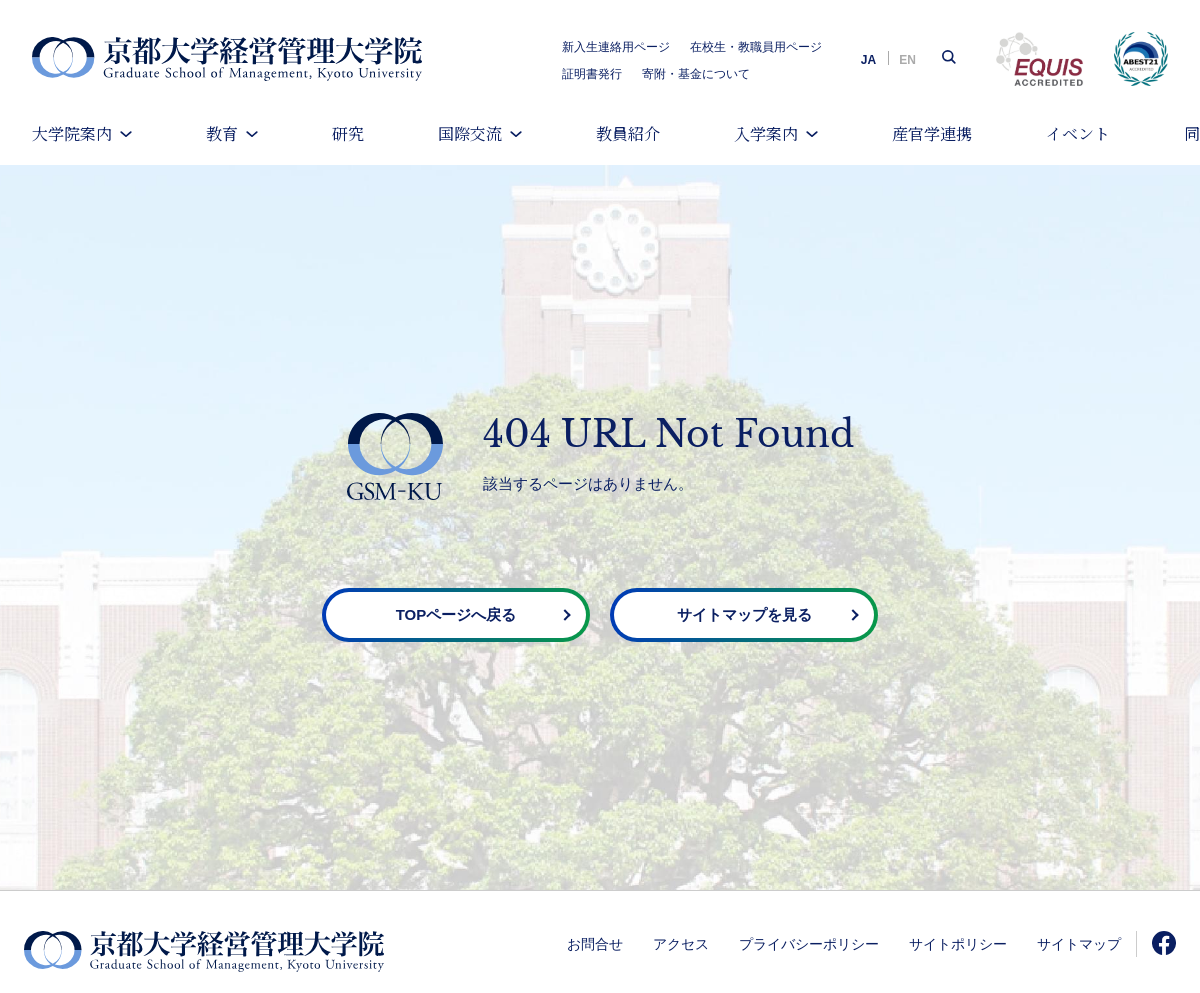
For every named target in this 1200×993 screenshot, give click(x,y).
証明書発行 (592, 74)
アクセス (681, 944)
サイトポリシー (958, 944)
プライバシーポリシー (809, 944)
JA (868, 60)
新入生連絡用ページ (616, 47)
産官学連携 (932, 133)
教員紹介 (628, 133)
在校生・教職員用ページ (756, 47)
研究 (348, 133)
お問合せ (595, 944)
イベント (1078, 133)
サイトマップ (1079, 944)
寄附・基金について (696, 74)
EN (907, 60)
